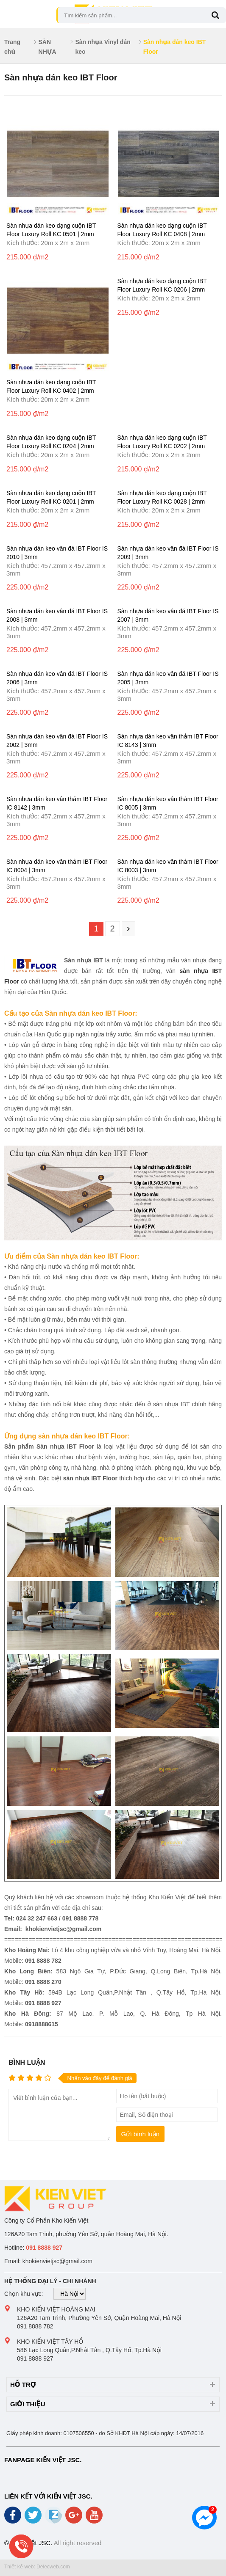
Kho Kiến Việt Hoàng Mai (56, 2309)
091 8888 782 (35, 2326)
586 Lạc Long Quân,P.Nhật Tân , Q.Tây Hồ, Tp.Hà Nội (89, 2350)
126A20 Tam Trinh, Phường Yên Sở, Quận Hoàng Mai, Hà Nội (99, 2317)
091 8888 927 (35, 2358)
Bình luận (26, 2062)
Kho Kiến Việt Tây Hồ (50, 2341)
